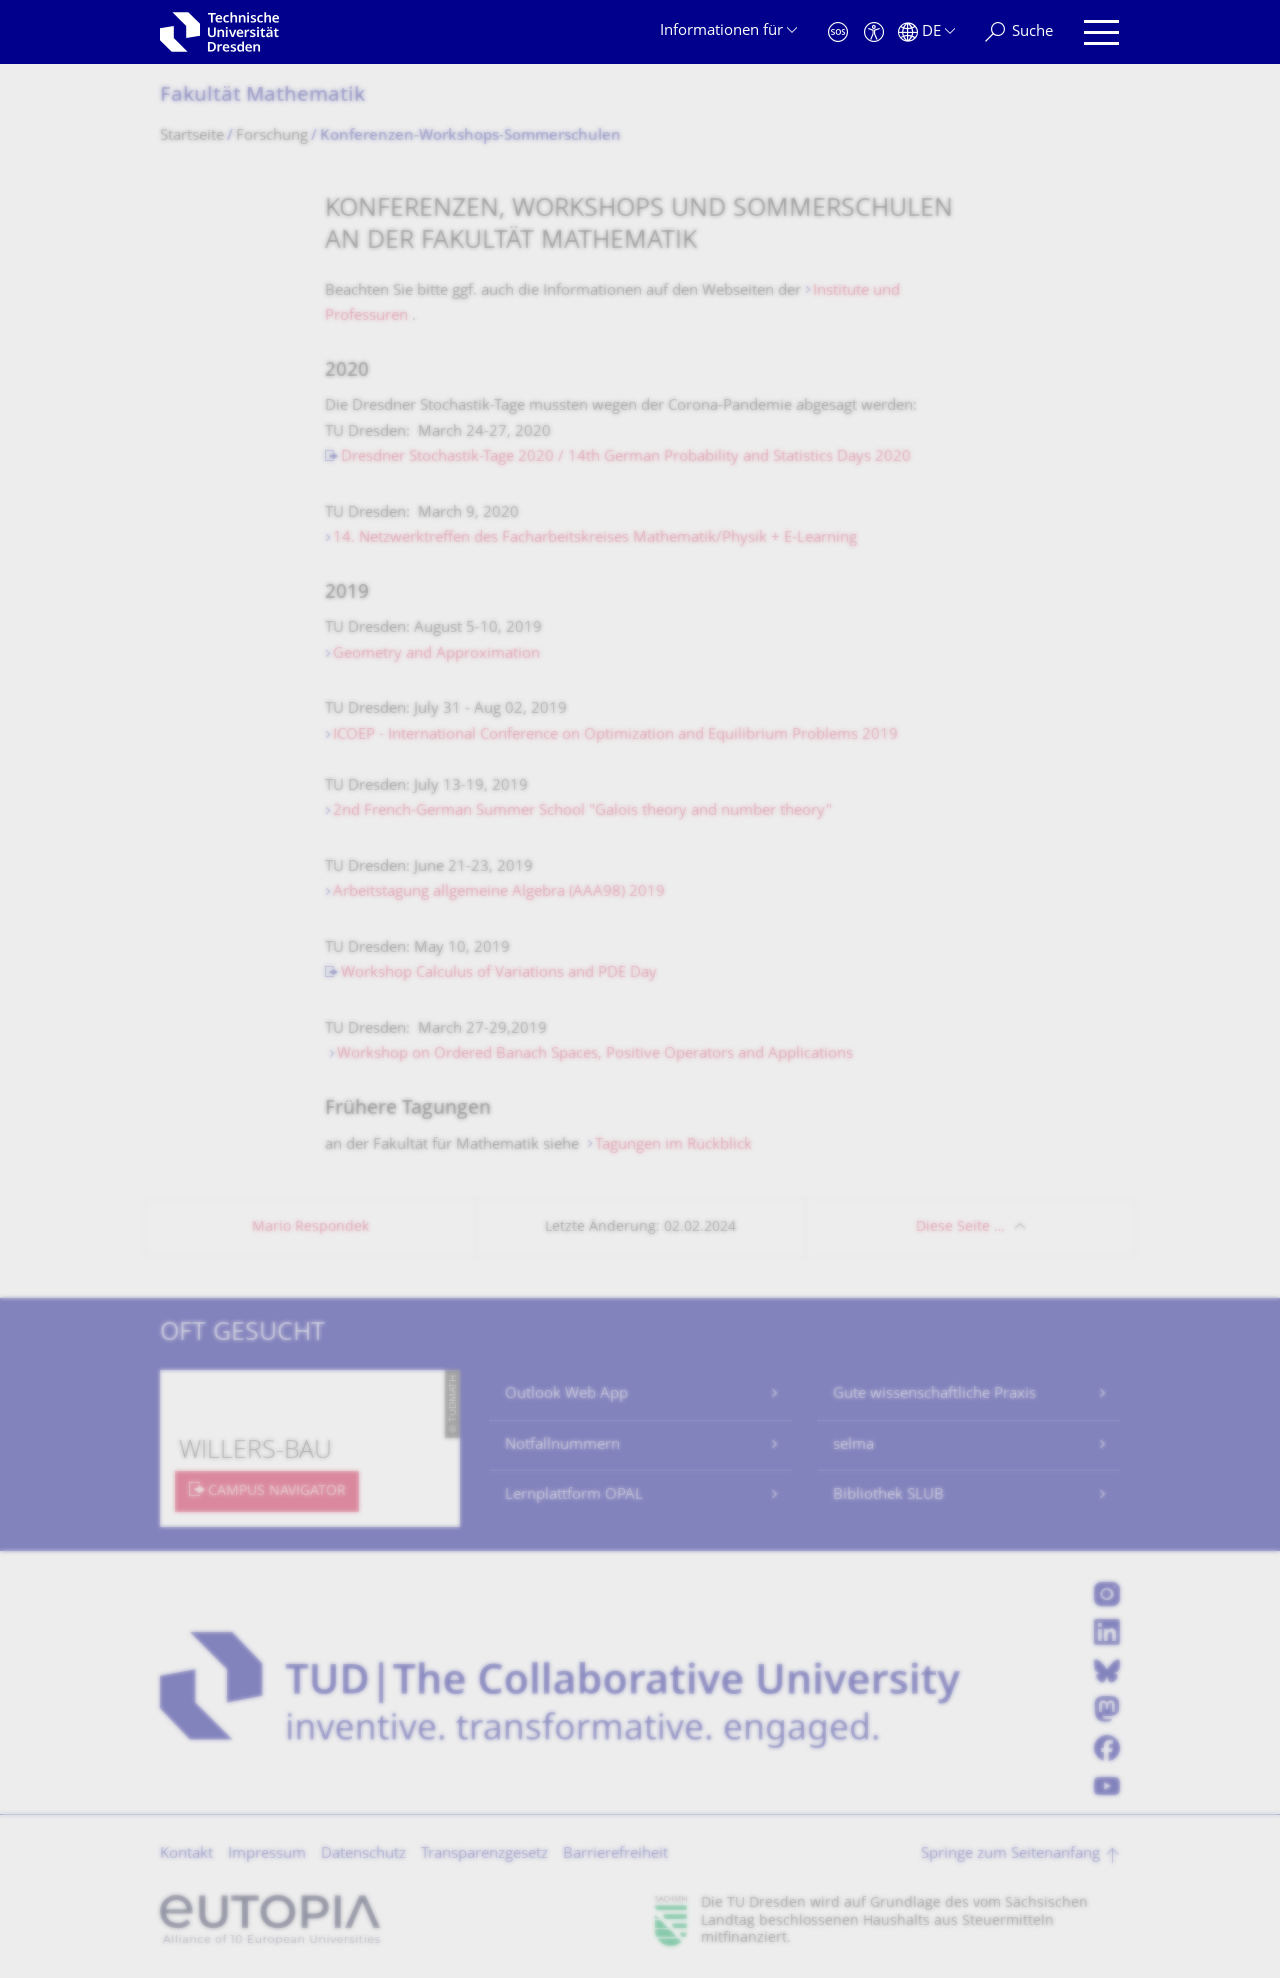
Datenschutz (363, 1854)
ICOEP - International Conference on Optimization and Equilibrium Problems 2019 (615, 735)
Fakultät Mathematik (262, 96)
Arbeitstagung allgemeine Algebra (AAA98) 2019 (499, 892)
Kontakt (186, 1854)
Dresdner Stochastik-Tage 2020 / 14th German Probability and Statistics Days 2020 (626, 457)
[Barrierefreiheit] (874, 32)
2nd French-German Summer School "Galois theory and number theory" (582, 811)
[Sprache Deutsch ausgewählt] (926, 32)
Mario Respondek (310, 1227)
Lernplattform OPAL (574, 1495)
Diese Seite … (960, 1227)
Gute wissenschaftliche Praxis (934, 1394)
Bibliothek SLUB (888, 1495)
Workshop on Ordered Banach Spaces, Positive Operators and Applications (595, 1054)
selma (853, 1445)
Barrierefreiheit (615, 1854)
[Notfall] (838, 32)
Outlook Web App (566, 1394)
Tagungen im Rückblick (673, 1145)
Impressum (267, 1854)
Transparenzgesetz (484, 1854)
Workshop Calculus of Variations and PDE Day (499, 973)
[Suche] (1019, 32)
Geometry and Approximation (436, 654)
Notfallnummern (562, 1445)
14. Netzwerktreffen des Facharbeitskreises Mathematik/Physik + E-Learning (595, 538)
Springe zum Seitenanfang (1010, 1854)
